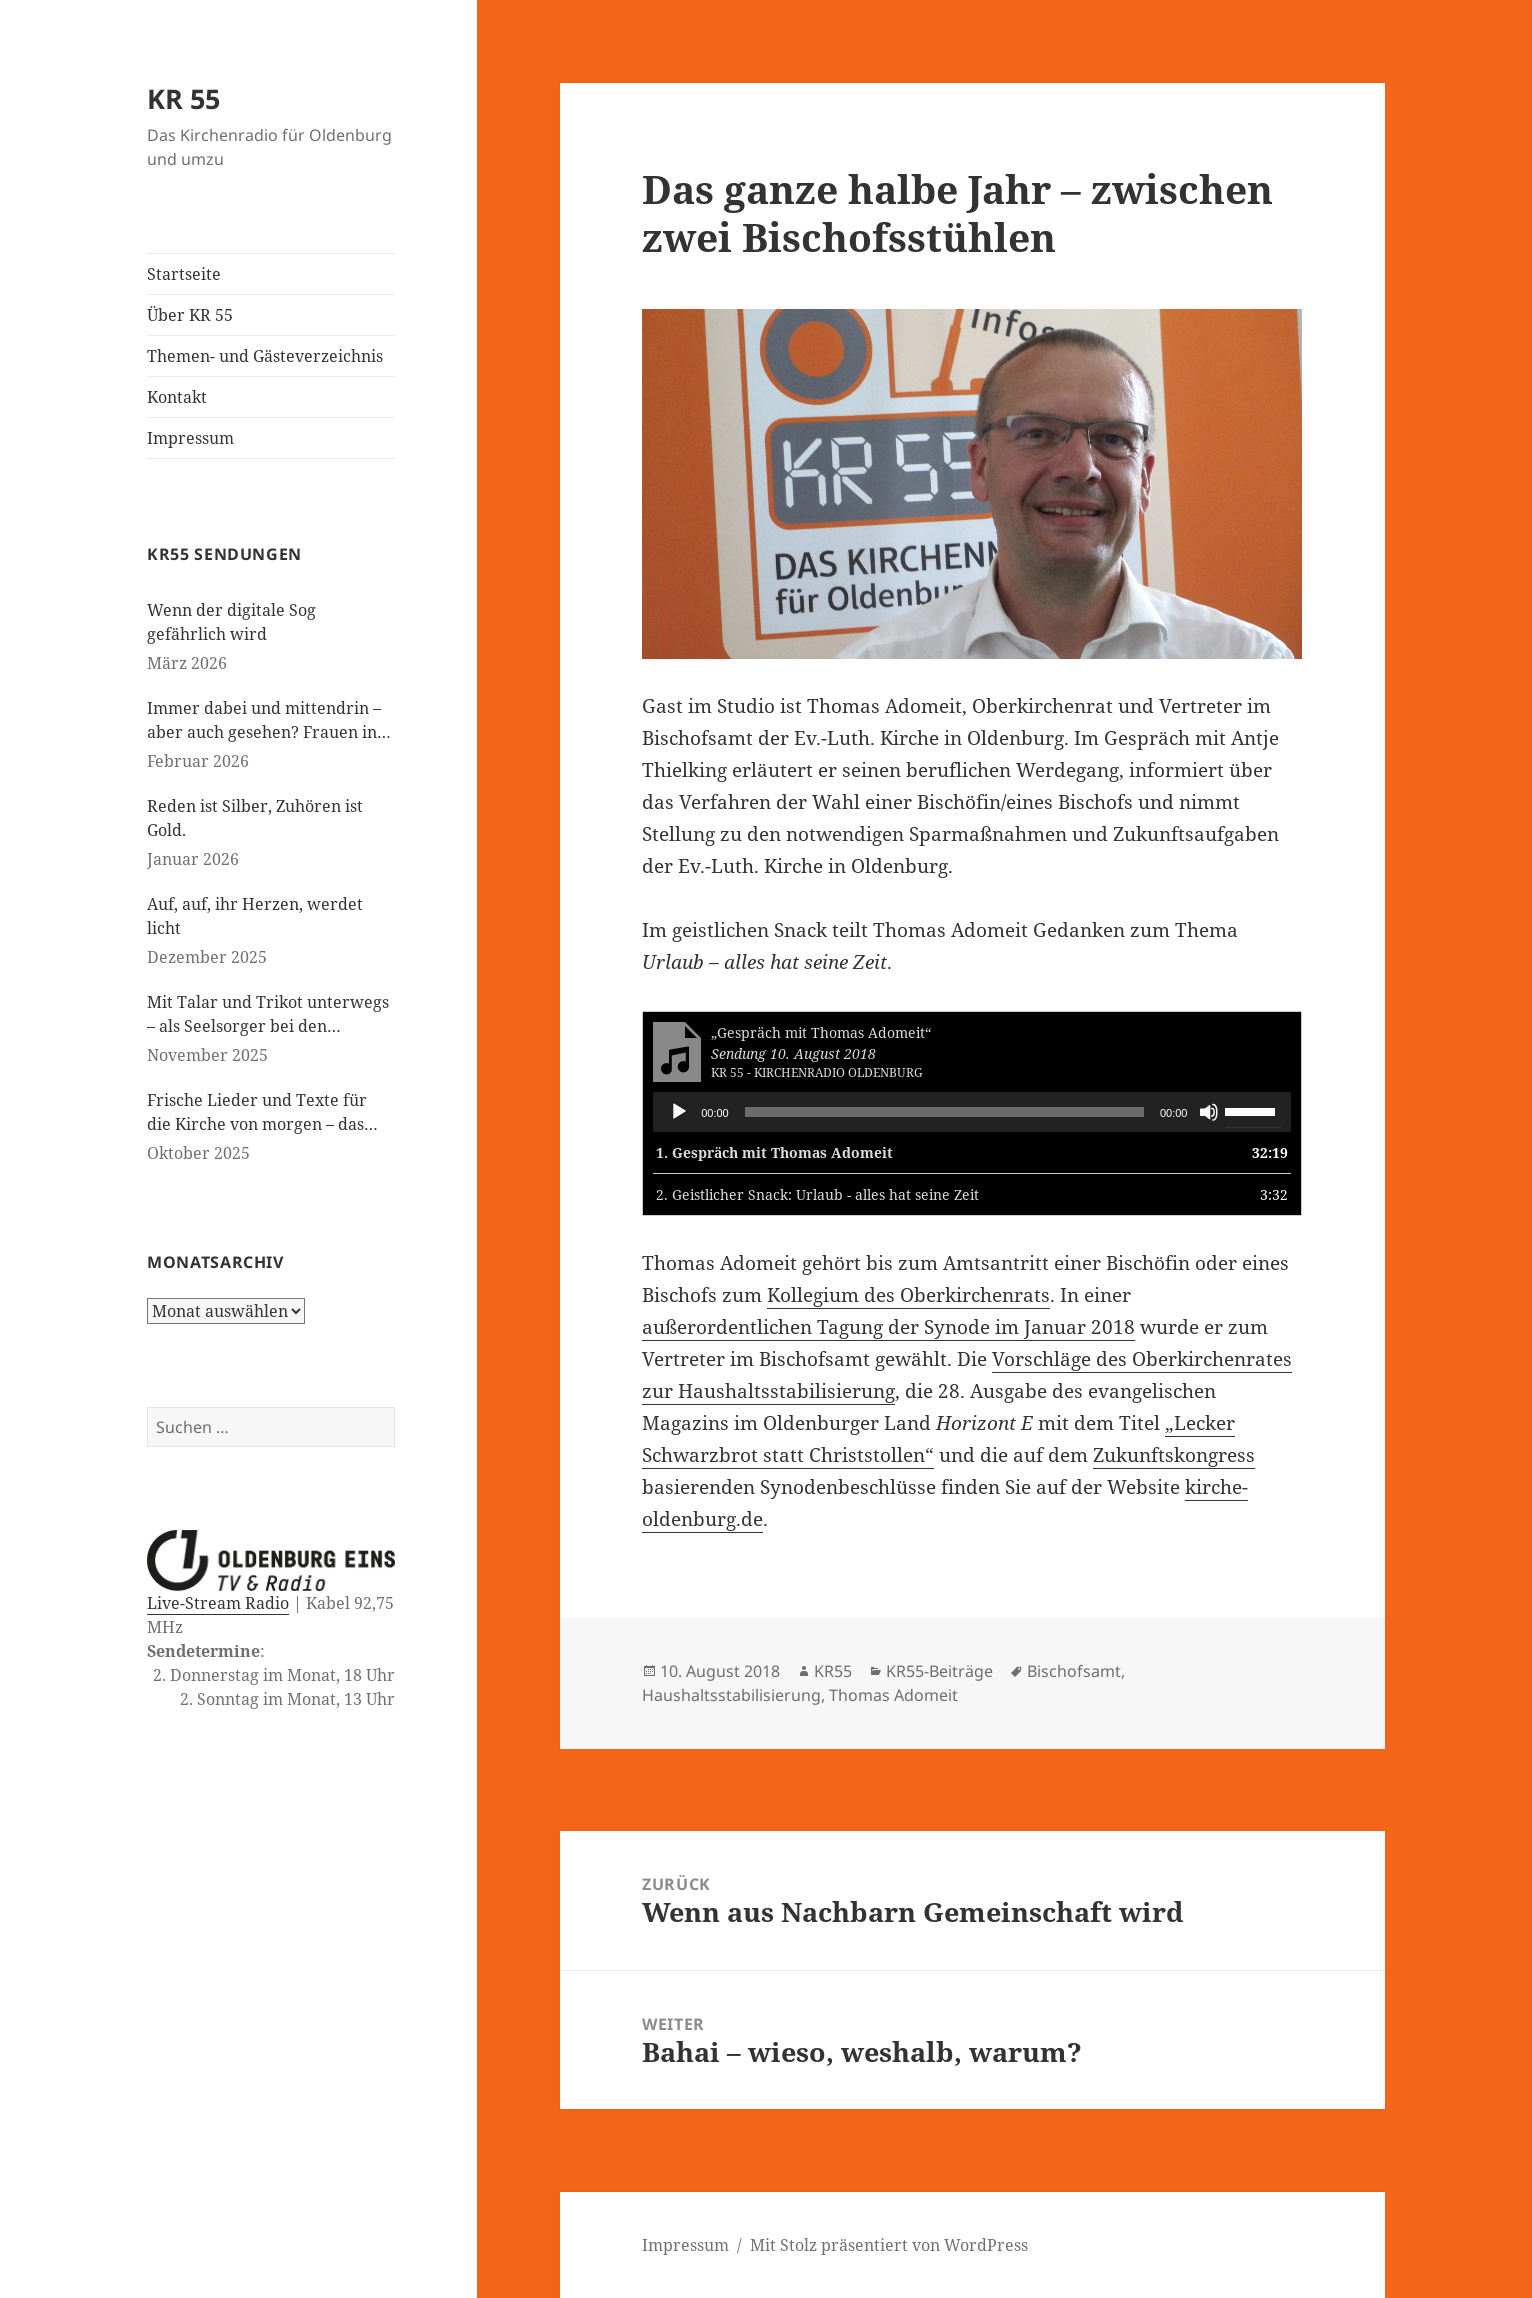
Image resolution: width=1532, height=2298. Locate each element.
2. (817, 1194)
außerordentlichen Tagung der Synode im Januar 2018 (888, 1327)
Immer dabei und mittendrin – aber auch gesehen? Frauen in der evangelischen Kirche (264, 720)
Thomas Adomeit (893, 1695)
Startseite (184, 274)
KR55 (833, 1671)
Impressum (190, 438)
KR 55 (183, 98)
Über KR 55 (190, 315)
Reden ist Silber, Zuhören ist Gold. (255, 818)
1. (774, 1152)
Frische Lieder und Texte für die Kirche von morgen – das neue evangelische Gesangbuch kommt (266, 1112)
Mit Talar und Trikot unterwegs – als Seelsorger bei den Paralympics (268, 1014)
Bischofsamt (1074, 1671)
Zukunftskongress (1174, 1455)
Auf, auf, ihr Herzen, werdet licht (255, 916)
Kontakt (177, 397)
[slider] (944, 1112)
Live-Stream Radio (218, 1603)
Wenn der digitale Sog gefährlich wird (231, 622)
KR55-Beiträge (939, 1671)
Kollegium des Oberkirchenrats (908, 1295)
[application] (972, 1112)
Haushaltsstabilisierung (731, 1695)
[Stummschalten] (1209, 1112)
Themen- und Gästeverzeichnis (265, 356)
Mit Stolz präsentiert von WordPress (889, 2245)
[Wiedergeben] (679, 1112)
